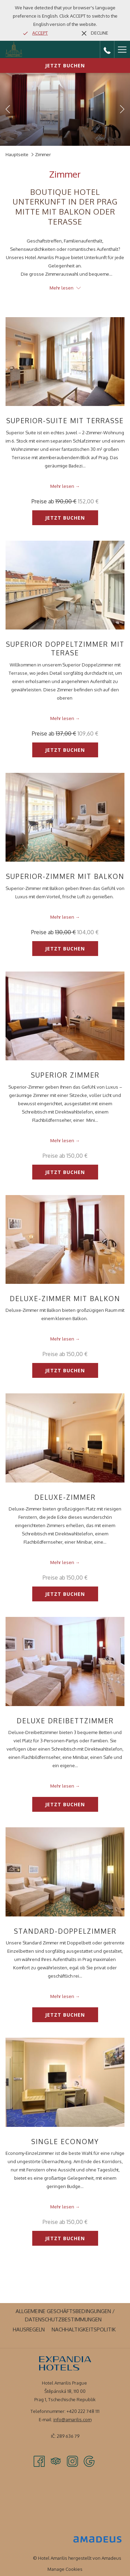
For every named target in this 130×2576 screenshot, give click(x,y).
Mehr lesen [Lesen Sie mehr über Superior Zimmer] (62, 1140)
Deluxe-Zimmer (65, 1497)
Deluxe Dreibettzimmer (65, 1720)
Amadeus (111, 2558)
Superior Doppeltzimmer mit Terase (65, 648)
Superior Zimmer (65, 1075)
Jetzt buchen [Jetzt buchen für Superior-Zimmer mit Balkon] (65, 948)
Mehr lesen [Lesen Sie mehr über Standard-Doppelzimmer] (62, 1996)
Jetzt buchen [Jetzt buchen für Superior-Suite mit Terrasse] (65, 517)
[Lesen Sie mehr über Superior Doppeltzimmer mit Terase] (65, 585)
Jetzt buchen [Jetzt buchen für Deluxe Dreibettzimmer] (65, 1804)
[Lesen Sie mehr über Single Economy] (65, 2082)
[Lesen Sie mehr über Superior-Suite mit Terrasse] (65, 361)
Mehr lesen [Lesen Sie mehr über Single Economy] (62, 2206)
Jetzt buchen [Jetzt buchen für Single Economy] (65, 2238)
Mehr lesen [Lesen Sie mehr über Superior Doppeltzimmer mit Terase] (62, 718)
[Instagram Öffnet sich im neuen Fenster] (72, 2461)
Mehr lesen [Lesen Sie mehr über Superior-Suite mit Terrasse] (62, 486)
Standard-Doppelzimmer (65, 1931)
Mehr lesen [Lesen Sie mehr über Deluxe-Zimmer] (62, 1562)
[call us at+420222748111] (107, 49)
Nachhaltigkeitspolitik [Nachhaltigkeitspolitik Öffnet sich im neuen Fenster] (85, 2329)
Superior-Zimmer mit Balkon (65, 876)
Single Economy (65, 2141)
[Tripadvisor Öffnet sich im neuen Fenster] (55, 2461)
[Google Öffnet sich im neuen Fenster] (89, 2461)
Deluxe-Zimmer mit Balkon (65, 1298)
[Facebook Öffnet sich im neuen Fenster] (39, 2461)
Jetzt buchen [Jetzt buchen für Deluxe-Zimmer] (65, 1594)
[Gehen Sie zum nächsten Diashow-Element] (122, 109)
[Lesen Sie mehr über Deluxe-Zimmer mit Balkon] (65, 1239)
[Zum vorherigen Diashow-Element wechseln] (7, 109)
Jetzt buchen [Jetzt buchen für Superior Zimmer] (65, 1172)
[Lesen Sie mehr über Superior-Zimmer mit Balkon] (65, 817)
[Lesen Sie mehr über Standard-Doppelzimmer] (65, 1871)
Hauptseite (17, 154)
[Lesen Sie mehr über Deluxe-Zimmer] (65, 1437)
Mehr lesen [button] (65, 288)
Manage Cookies (65, 2569)
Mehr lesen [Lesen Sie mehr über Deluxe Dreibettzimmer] (62, 1786)
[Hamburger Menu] (122, 49)
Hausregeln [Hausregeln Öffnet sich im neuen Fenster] (29, 2329)
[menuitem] (64, 2315)
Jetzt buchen (65, 65)
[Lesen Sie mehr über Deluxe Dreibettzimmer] (65, 1661)
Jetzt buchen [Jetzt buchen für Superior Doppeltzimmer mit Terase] (65, 750)
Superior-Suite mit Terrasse (65, 420)
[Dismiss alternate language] (95, 32)
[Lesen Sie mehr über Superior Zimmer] (65, 1016)
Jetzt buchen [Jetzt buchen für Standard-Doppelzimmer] (65, 2014)
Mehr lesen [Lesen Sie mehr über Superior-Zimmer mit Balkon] (62, 917)
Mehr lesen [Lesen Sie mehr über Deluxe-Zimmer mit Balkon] (62, 1339)
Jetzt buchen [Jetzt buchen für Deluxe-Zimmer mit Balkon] (65, 1370)
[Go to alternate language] (35, 33)
